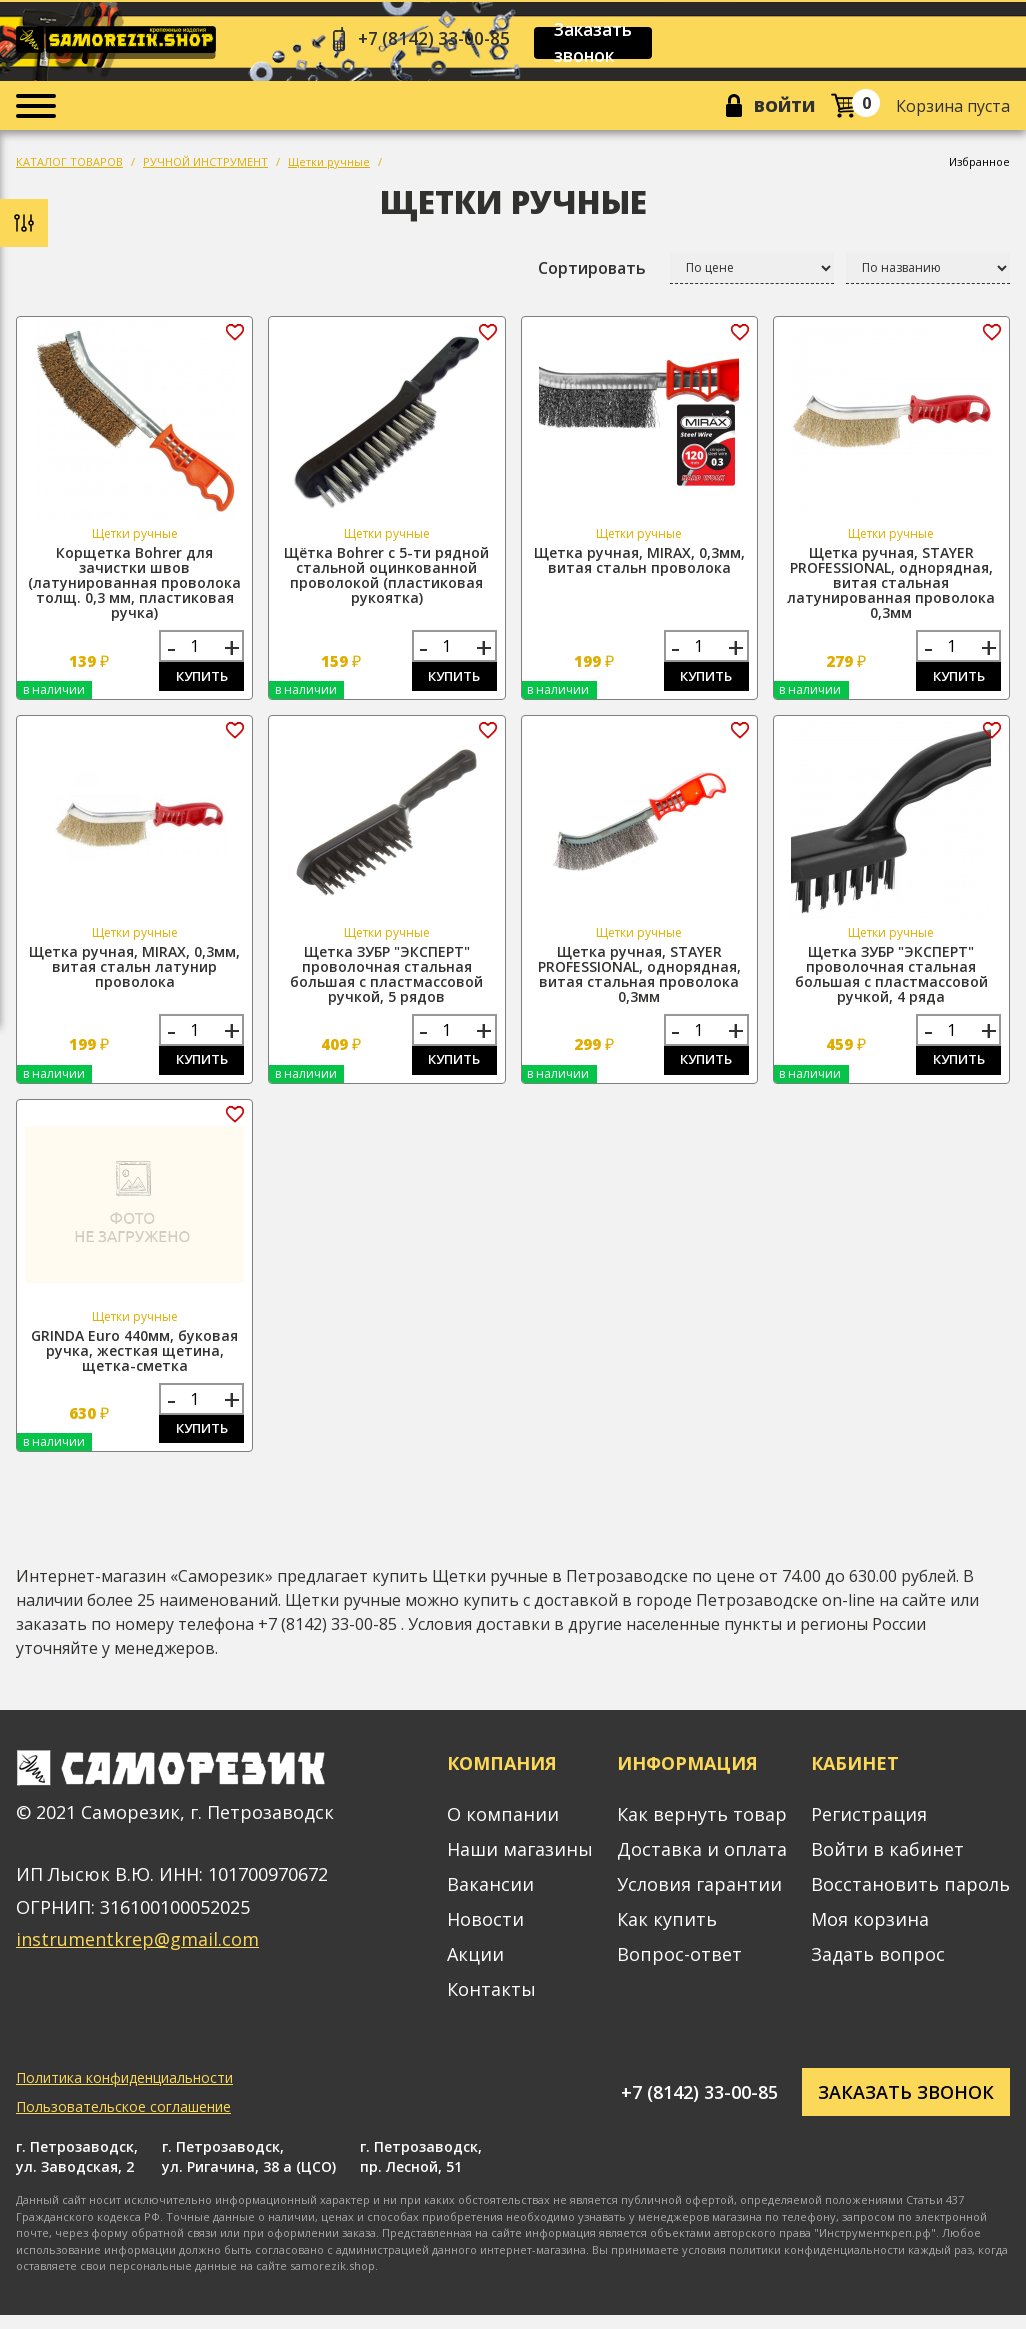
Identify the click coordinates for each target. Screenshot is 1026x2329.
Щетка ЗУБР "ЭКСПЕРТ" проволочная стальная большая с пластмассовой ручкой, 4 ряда (891, 982)
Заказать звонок (605, 44)
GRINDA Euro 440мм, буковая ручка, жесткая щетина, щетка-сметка (134, 1361)
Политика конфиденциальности (124, 2092)
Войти (781, 109)
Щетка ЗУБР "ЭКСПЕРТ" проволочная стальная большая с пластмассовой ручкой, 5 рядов (386, 982)
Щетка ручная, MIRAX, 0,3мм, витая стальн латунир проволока (134, 974)
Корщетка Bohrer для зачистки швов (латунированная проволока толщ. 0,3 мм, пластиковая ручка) (134, 587)
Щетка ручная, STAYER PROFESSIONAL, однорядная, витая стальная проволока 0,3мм (639, 982)
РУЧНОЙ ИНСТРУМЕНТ (205, 166)
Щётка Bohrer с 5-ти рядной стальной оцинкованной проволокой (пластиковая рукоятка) (386, 580)
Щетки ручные (329, 166)
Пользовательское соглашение (123, 2121)
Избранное (979, 166)
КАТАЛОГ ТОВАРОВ (69, 166)
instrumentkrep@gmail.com (137, 1954)
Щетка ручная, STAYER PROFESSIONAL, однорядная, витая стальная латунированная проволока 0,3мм (891, 587)
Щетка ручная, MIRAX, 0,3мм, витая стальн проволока (639, 565)
